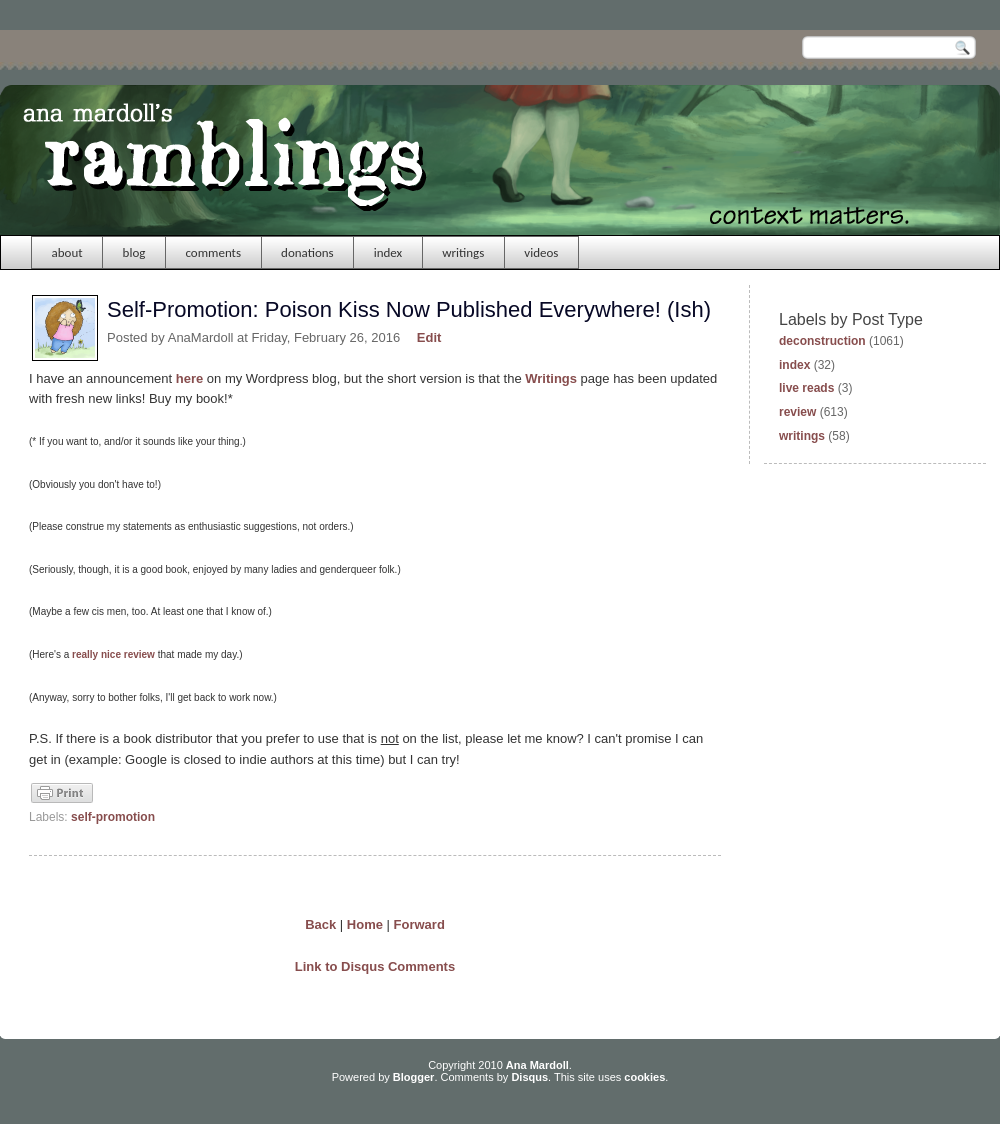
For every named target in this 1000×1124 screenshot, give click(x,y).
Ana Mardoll (537, 1065)
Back (320, 924)
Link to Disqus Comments (375, 966)
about (67, 252)
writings (463, 252)
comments (213, 252)
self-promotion (113, 817)
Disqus (529, 1077)
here (189, 378)
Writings (551, 378)
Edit (429, 337)
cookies (644, 1077)
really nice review (113, 654)
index (388, 252)
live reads (806, 388)
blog (134, 252)
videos (541, 252)
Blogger (414, 1077)
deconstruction (822, 341)
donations (307, 252)
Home (365, 924)
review (797, 412)
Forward (419, 924)
